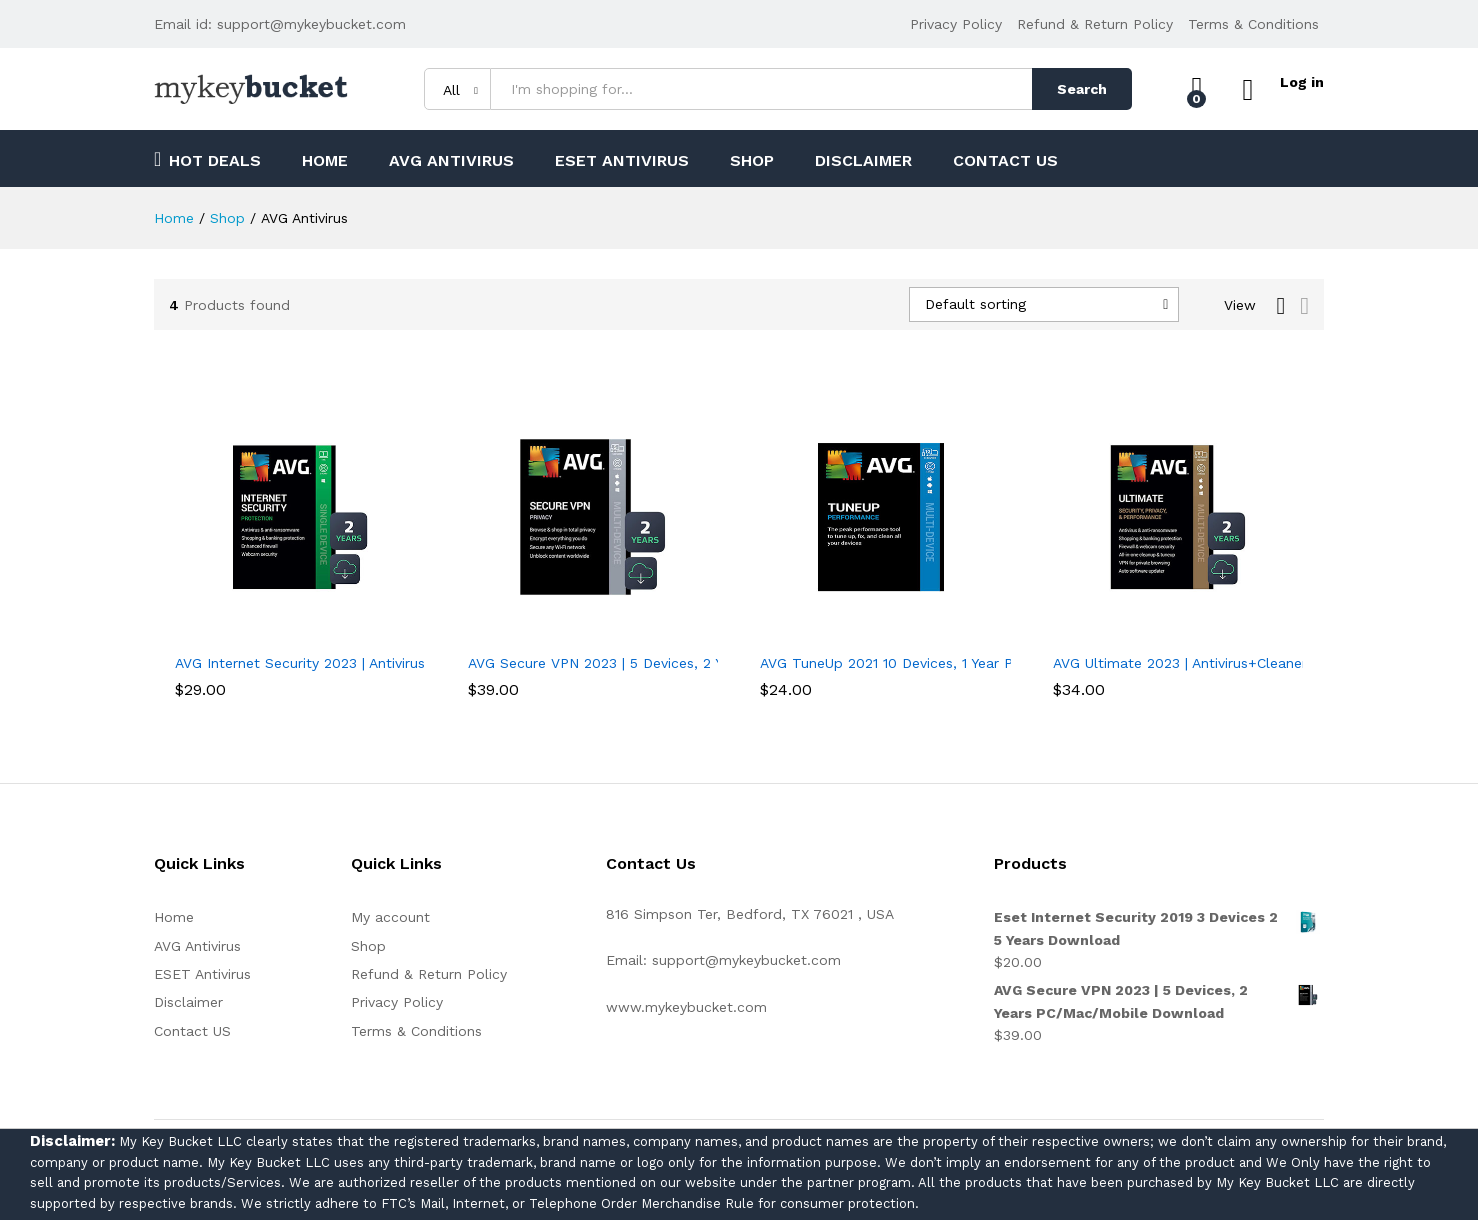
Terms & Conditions (1253, 24)
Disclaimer (863, 161)
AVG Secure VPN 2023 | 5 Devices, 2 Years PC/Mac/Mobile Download (700, 663)
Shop (752, 161)
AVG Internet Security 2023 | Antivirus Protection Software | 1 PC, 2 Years (420, 663)
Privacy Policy (956, 24)
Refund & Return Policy (1095, 24)
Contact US (1005, 161)
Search (1077, 89)
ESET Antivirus (622, 161)
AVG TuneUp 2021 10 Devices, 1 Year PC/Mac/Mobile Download (970, 663)
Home (325, 161)
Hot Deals (207, 159)
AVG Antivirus (451, 161)
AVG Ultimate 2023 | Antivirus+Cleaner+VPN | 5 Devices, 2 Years (1265, 663)
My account (390, 917)
